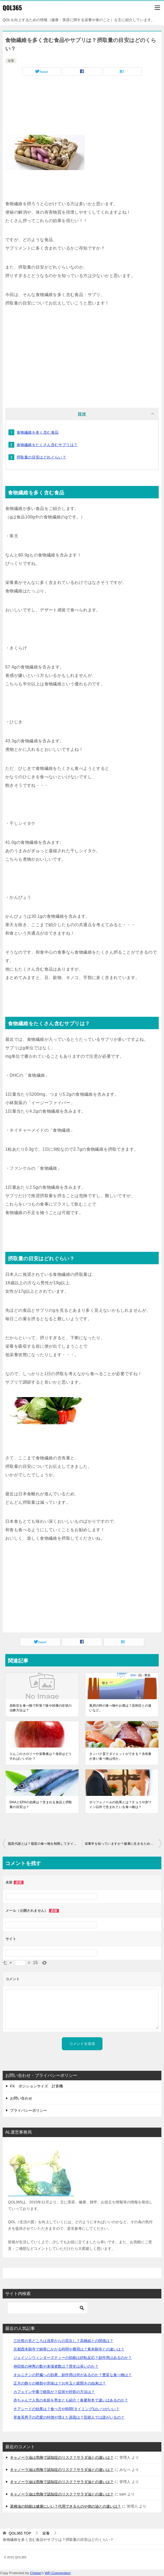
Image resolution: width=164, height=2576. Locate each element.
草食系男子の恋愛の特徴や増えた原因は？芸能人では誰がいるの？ (68, 2417)
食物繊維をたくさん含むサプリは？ (47, 445)
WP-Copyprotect (58, 2573)
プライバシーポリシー (28, 2110)
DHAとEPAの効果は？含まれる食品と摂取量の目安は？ (41, 1804)
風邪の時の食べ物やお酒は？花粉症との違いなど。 (120, 1708)
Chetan (35, 2573)
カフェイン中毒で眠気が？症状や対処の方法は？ (54, 2392)
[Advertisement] (82, 97)
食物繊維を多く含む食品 (37, 432)
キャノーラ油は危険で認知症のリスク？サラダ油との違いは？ (62, 2457)
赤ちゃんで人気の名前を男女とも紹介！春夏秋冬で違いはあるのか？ (70, 2400)
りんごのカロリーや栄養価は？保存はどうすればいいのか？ (41, 1756)
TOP (20, 2533)
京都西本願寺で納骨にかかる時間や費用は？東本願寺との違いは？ (68, 2349)
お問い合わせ (21, 2098)
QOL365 (12, 7)
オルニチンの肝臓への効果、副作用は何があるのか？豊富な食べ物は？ (72, 2375)
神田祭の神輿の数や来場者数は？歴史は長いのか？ (56, 2366)
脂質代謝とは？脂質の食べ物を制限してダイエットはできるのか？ (45, 1844)
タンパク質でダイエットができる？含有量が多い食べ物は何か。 (120, 1756)
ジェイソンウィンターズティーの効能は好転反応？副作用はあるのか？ (72, 2357)
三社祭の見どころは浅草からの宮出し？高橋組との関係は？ (63, 2341)
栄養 (11, 61)
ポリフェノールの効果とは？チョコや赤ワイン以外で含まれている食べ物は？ (120, 1804)
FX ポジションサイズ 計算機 (36, 2086)
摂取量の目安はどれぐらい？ (41, 457)
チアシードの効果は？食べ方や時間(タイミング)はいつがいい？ (66, 2409)
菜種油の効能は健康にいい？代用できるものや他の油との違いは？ (65, 2506)
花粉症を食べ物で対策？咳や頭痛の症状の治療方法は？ (41, 1708)
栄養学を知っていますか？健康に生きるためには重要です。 (123, 1844)
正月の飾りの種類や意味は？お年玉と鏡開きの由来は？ (59, 2383)
